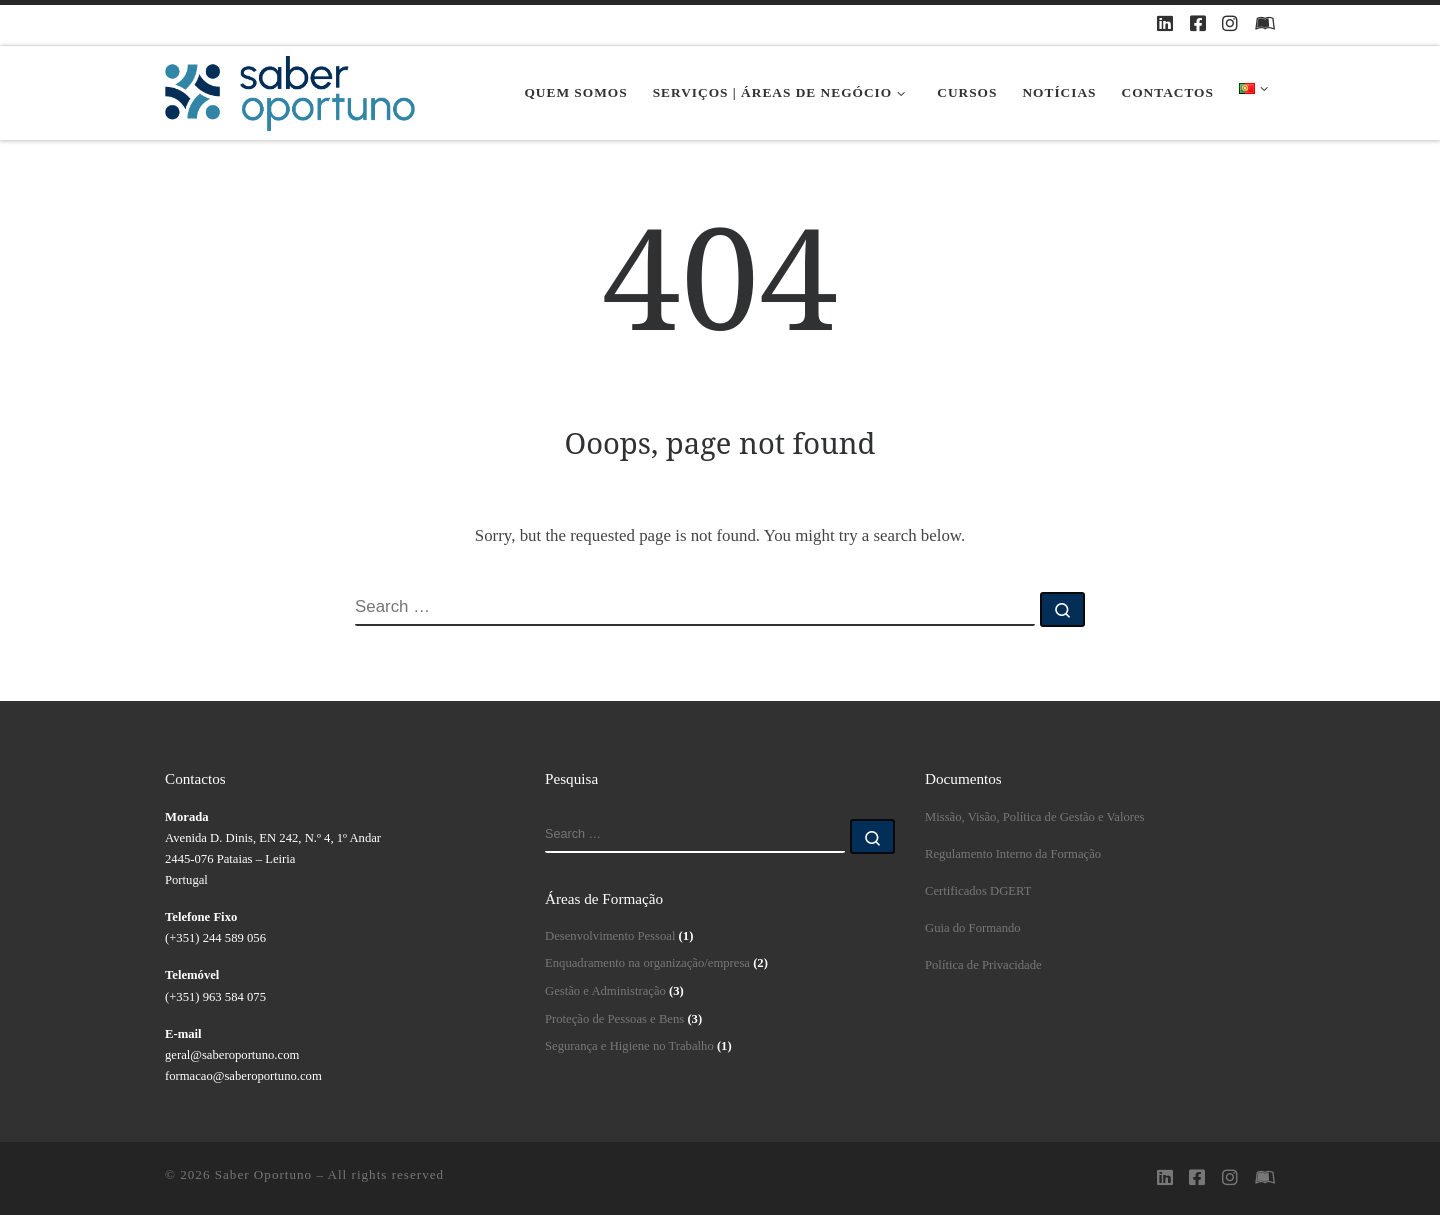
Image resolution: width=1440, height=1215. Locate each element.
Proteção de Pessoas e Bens (614, 1019)
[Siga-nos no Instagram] (1230, 25)
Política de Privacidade (983, 965)
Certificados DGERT (978, 891)
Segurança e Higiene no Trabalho (629, 1046)
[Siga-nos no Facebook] (1198, 25)
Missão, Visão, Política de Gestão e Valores (1035, 817)
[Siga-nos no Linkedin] (1165, 25)
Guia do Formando (973, 928)
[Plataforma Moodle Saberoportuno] (1265, 25)
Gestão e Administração (605, 991)
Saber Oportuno (263, 1174)
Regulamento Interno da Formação (1013, 854)
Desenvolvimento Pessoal (610, 936)
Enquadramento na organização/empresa (647, 963)
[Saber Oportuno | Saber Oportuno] (290, 93)
